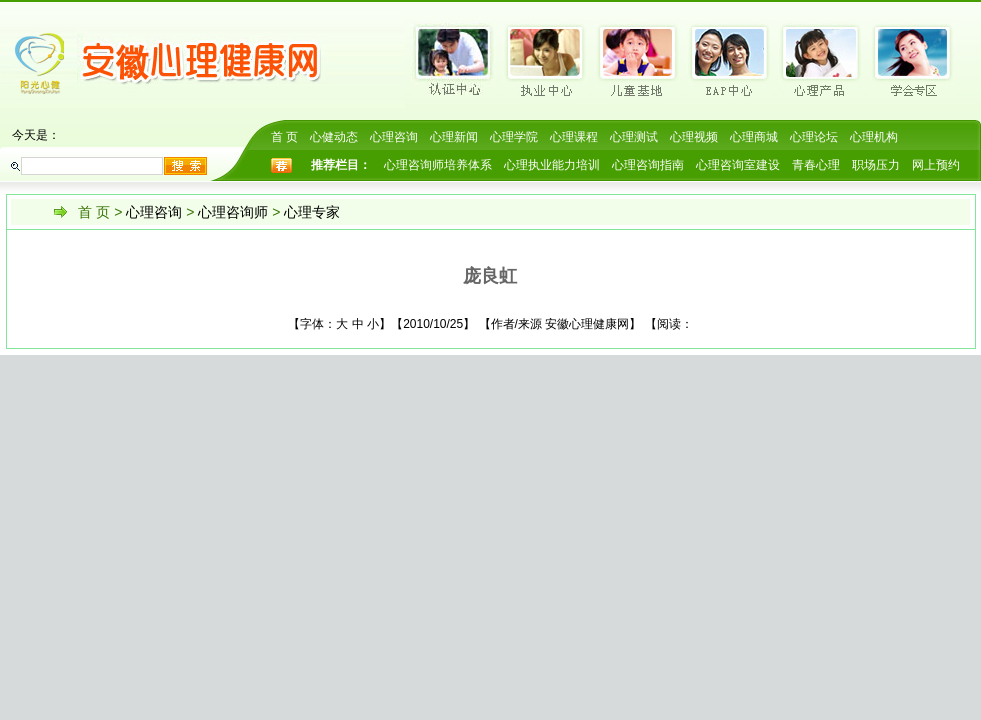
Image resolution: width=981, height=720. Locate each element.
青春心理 (816, 165)
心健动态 (334, 137)
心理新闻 (454, 137)
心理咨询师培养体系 (438, 165)
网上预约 (936, 165)
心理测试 (634, 137)
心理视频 (694, 137)
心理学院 (514, 137)
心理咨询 (394, 137)
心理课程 (574, 137)
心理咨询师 (233, 212)
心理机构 (874, 137)
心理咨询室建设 (738, 165)
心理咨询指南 (648, 165)
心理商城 (754, 137)
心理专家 (312, 212)
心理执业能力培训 (552, 165)
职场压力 (876, 165)
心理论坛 (814, 137)
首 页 (284, 137)
